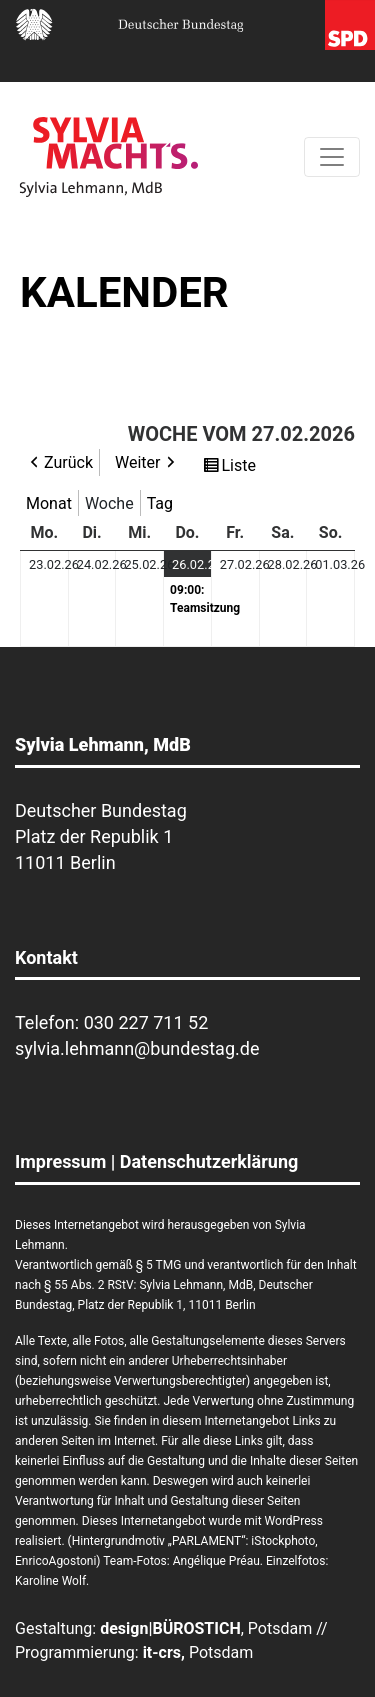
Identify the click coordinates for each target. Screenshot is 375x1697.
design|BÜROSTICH (170, 1628)
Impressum (60, 1161)
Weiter (137, 462)
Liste (240, 466)
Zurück (68, 462)
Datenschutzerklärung (209, 1161)
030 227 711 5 (141, 1022)
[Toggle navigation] (332, 157)
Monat (49, 503)
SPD (350, 25)
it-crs (162, 1652)
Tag (160, 503)
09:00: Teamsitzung (190, 599)
